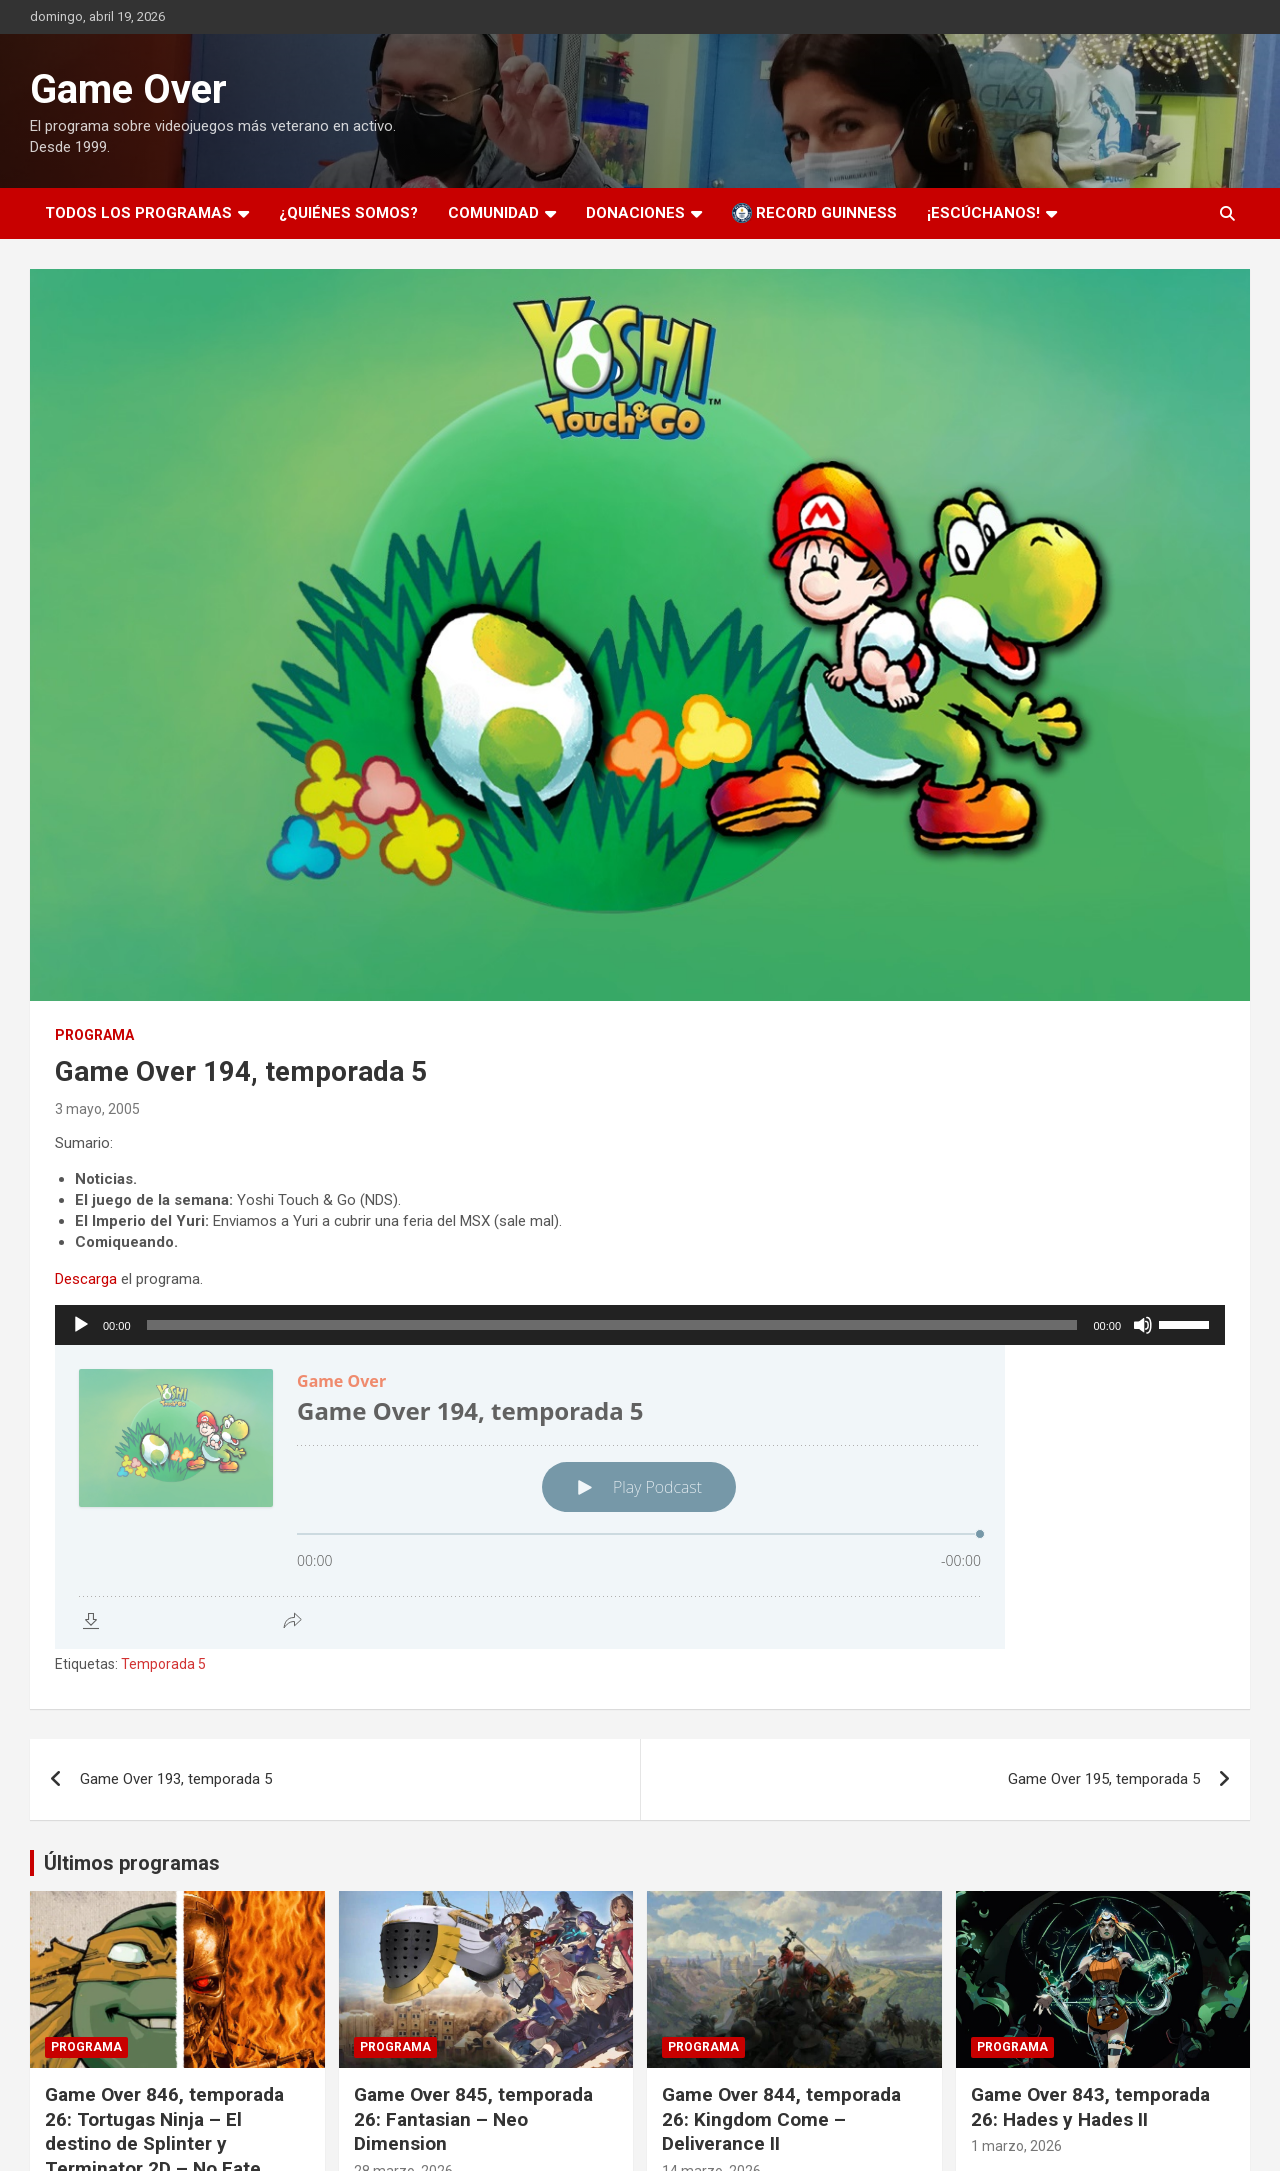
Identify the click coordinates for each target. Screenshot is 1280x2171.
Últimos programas (132, 1863)
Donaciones (635, 213)
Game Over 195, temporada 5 (1104, 1779)
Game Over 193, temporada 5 (176, 1779)
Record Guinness (814, 213)
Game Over (128, 89)
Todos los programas (138, 213)
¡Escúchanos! (983, 213)
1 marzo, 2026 (1016, 2146)
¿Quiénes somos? (348, 213)
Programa (94, 1035)
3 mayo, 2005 (97, 1109)
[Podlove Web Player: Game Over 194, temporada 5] (640, 1497)
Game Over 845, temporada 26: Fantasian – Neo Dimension (473, 2119)
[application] (640, 1325)
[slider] (612, 1325)
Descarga (86, 1279)
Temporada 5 (163, 1664)
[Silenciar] (1143, 1325)
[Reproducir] (81, 1325)
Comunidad (493, 213)
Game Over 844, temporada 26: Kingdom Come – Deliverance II (781, 2119)
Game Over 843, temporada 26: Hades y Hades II (1090, 2107)
